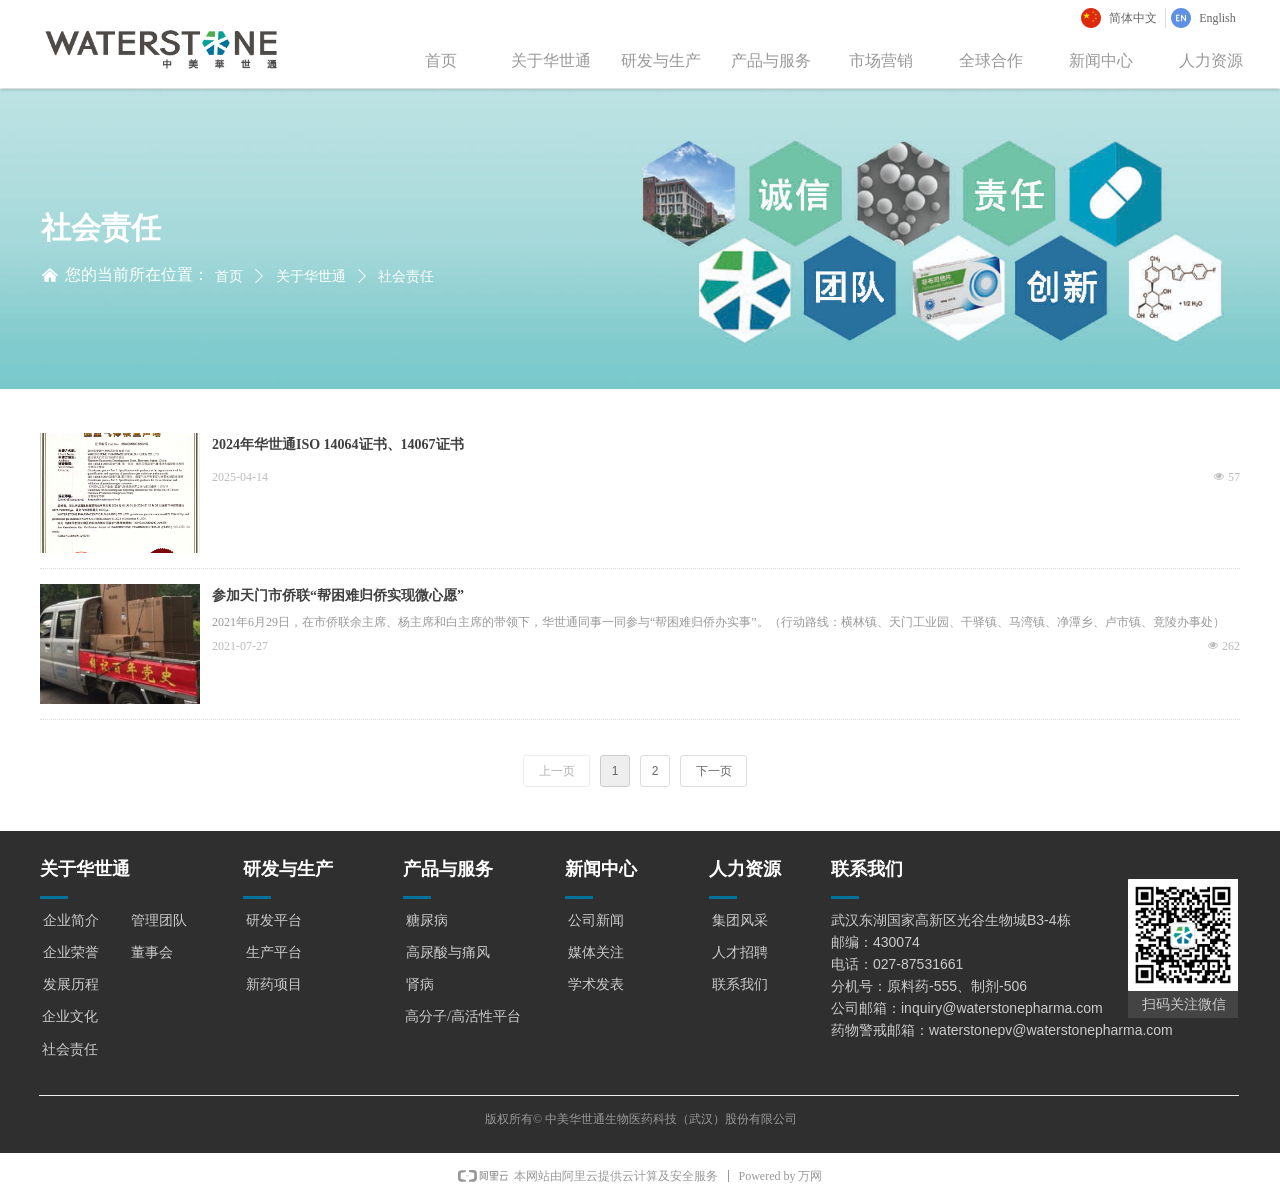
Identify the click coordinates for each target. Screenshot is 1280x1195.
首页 (441, 60)
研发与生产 (661, 60)
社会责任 (406, 276)
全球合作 (991, 60)
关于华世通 (551, 60)
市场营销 (881, 60)
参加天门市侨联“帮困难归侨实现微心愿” (338, 595)
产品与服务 (771, 60)
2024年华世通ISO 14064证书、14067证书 (338, 444)
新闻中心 (1101, 60)
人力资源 (1211, 60)
